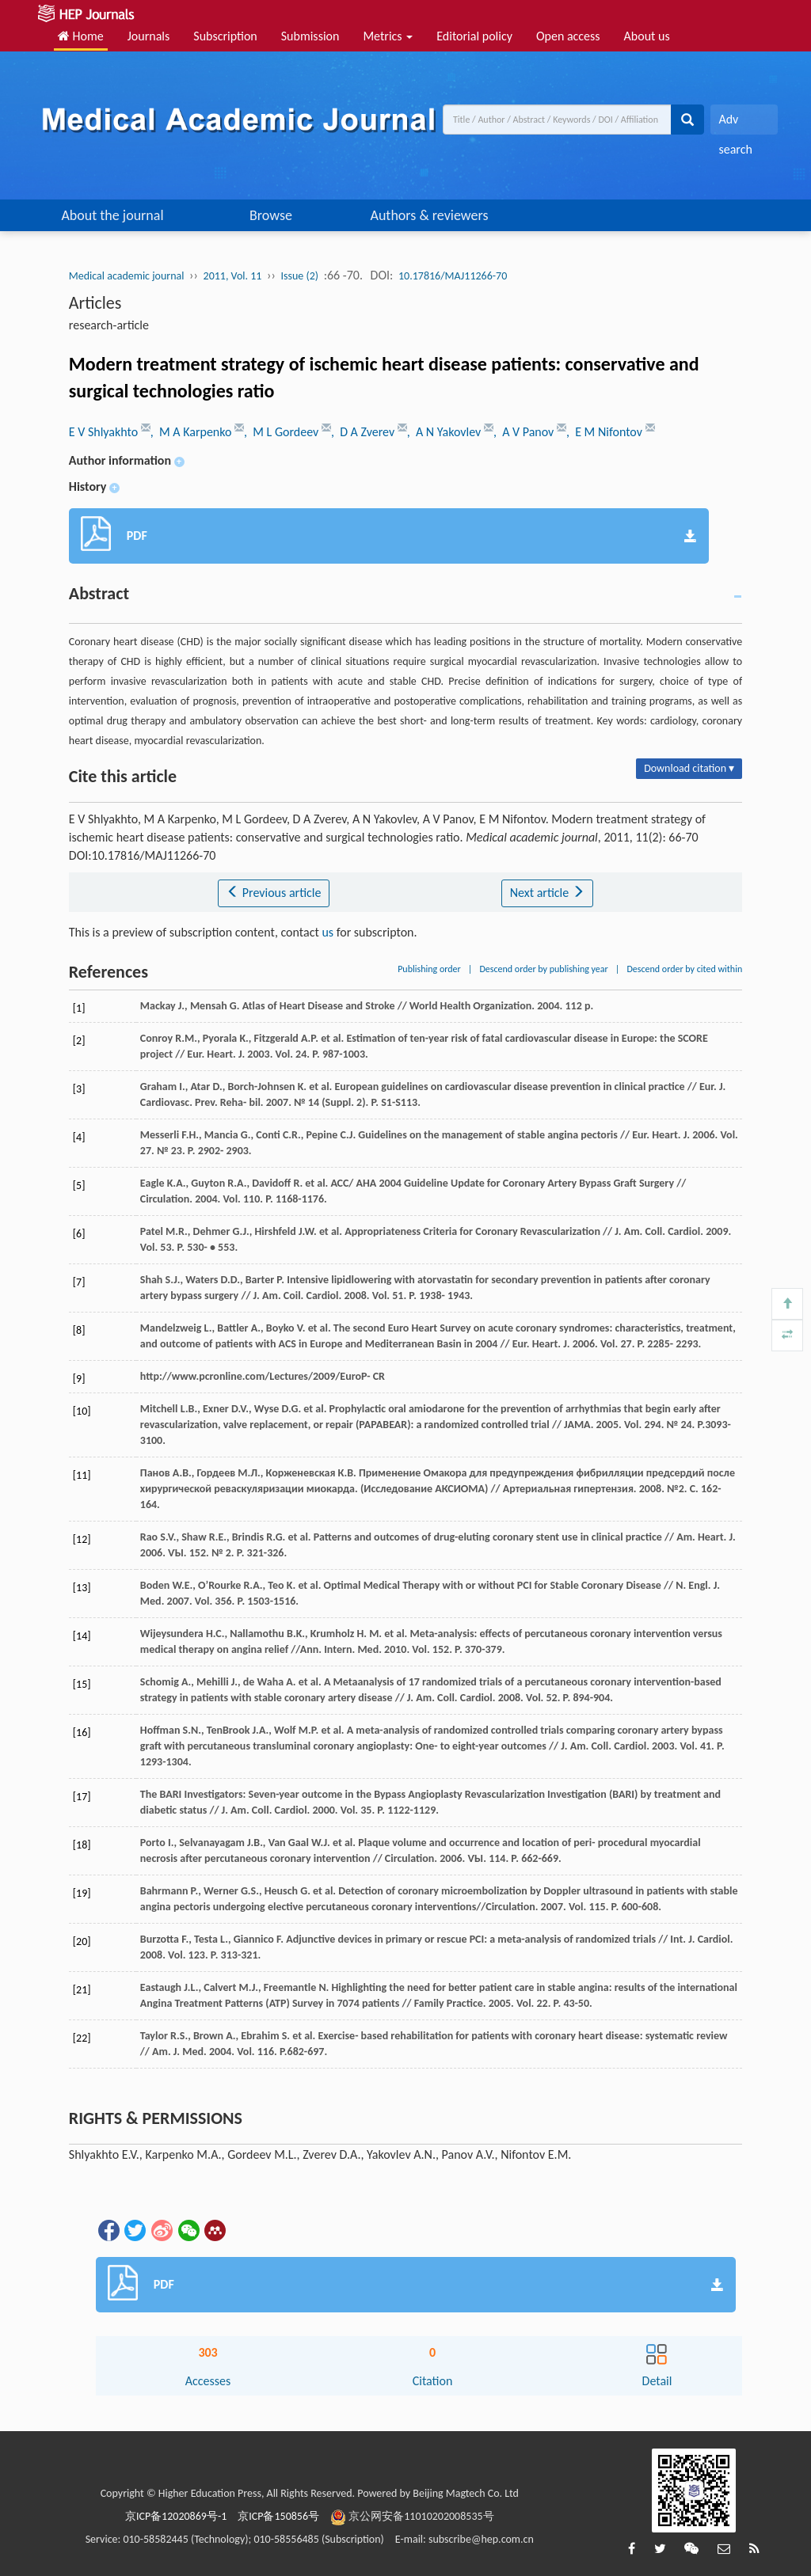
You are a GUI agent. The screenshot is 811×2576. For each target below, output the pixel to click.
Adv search (735, 123)
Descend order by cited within (684, 969)
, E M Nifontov (605, 431)
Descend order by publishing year (543, 969)
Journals (149, 36)
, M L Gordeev (283, 431)
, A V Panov (525, 431)
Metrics (388, 36)
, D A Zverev (364, 431)
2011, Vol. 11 (233, 276)
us (327, 932)
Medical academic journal (127, 276)
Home (81, 36)
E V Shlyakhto (105, 431)
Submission (310, 36)
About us (647, 36)
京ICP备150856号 (278, 2516)
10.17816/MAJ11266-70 (452, 276)
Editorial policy (474, 36)
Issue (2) (300, 276)
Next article (547, 892)
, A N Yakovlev (445, 431)
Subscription (225, 36)
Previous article (274, 892)
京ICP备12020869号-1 (176, 2516)
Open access (568, 36)
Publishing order (429, 969)
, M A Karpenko (192, 431)
